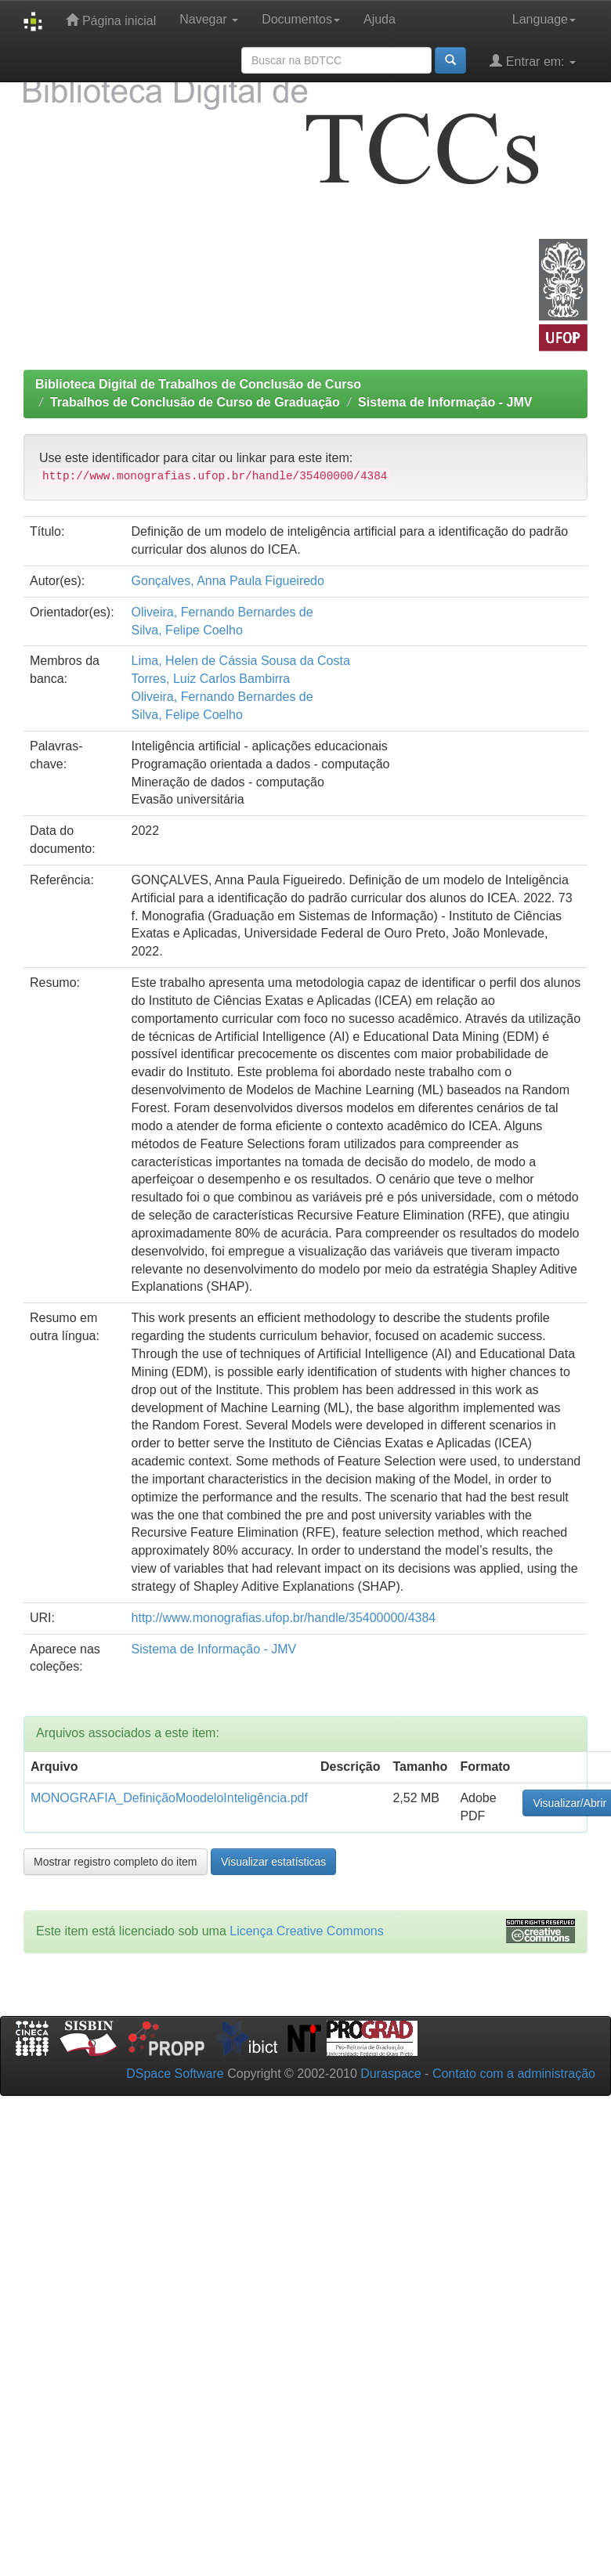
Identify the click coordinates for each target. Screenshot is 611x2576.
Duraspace (390, 2073)
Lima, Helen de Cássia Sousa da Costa (241, 660)
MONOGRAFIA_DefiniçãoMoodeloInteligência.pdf (169, 1798)
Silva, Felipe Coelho (187, 630)
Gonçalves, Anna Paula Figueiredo (228, 580)
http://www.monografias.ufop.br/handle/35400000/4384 (284, 1617)
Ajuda (379, 19)
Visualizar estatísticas (273, 1861)
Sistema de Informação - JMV (445, 402)
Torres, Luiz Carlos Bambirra (211, 678)
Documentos (301, 19)
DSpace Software (175, 2073)
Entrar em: (533, 60)
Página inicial (111, 20)
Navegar (208, 19)
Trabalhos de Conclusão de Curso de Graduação (195, 402)
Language (544, 19)
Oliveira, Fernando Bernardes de (222, 612)
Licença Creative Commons (307, 1931)
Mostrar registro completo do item (115, 1861)
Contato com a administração (513, 2073)
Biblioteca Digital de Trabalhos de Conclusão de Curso (198, 384)
